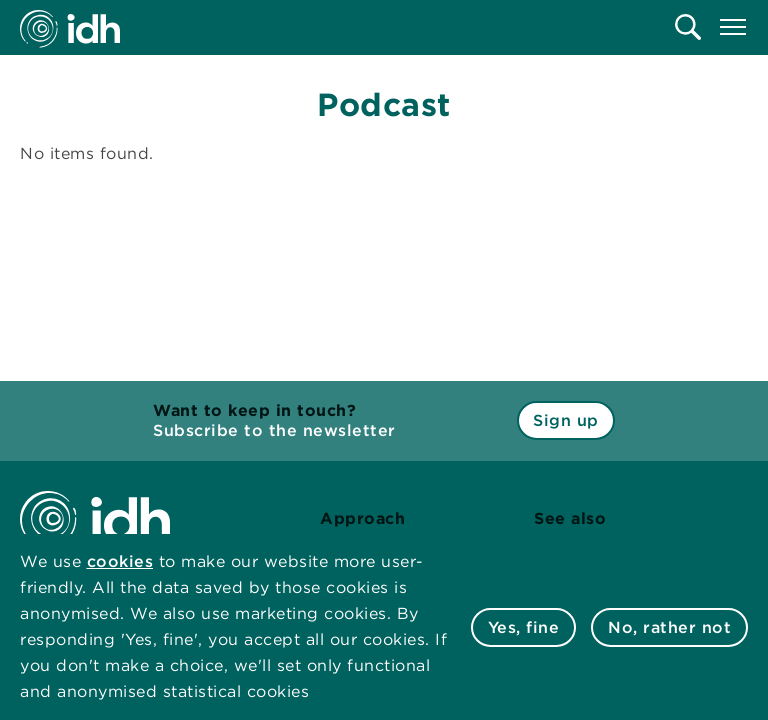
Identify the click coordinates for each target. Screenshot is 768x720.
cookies (120, 561)
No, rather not (669, 627)
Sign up (566, 420)
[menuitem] (688, 27)
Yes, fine (524, 627)
